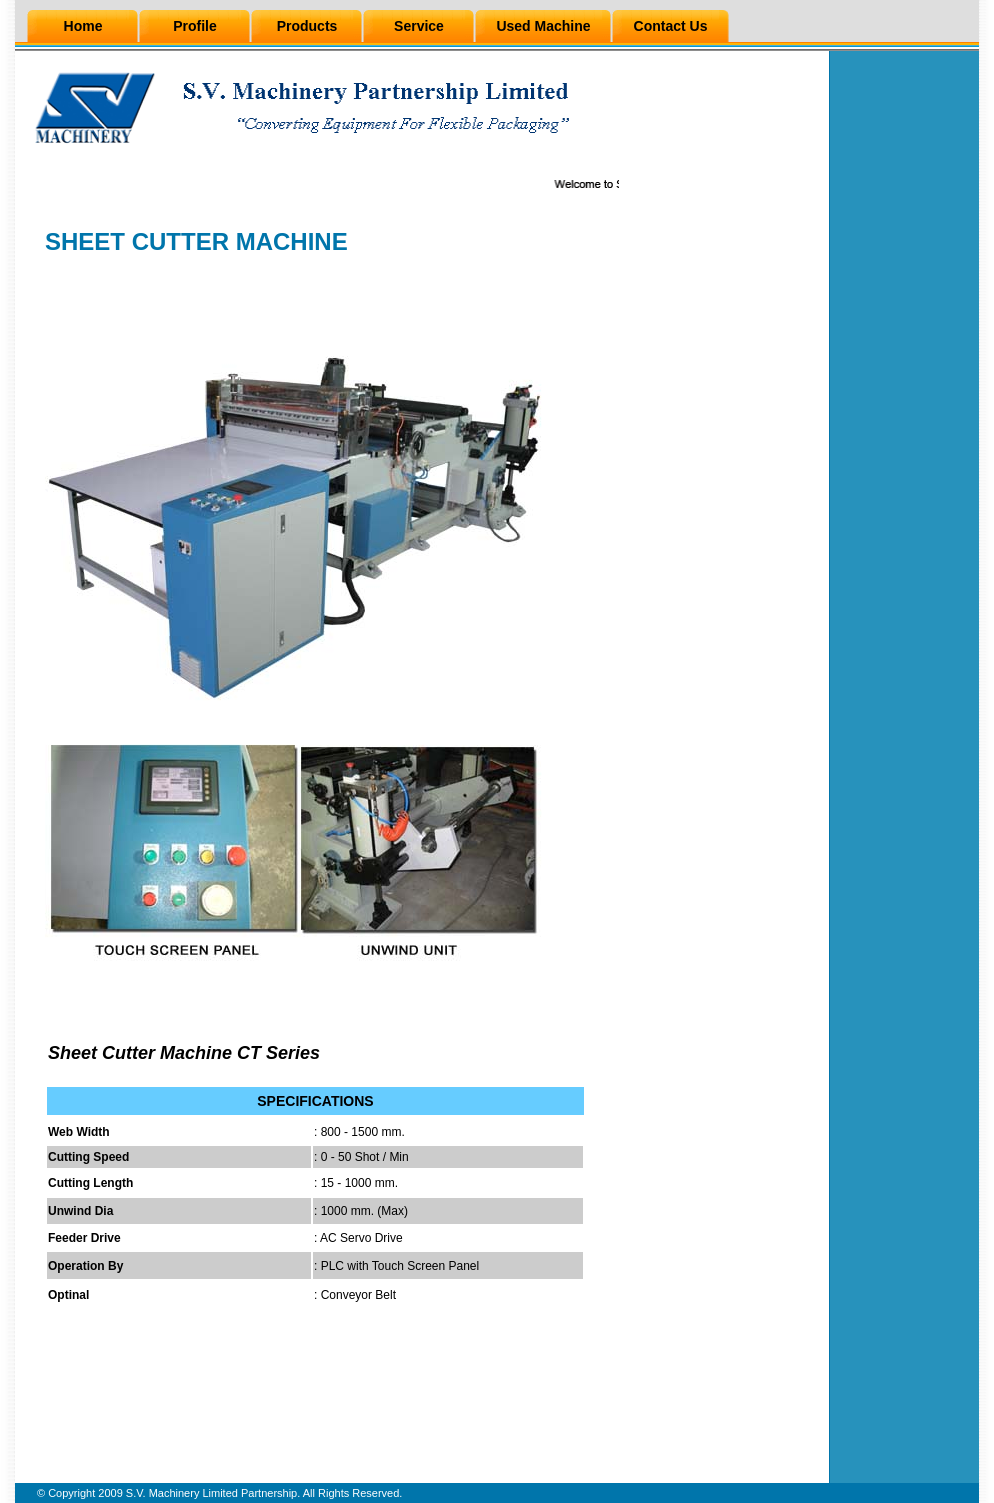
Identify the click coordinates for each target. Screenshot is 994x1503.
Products (307, 26)
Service (419, 26)
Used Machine (543, 26)
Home (83, 26)
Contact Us (671, 26)
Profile (195, 26)
